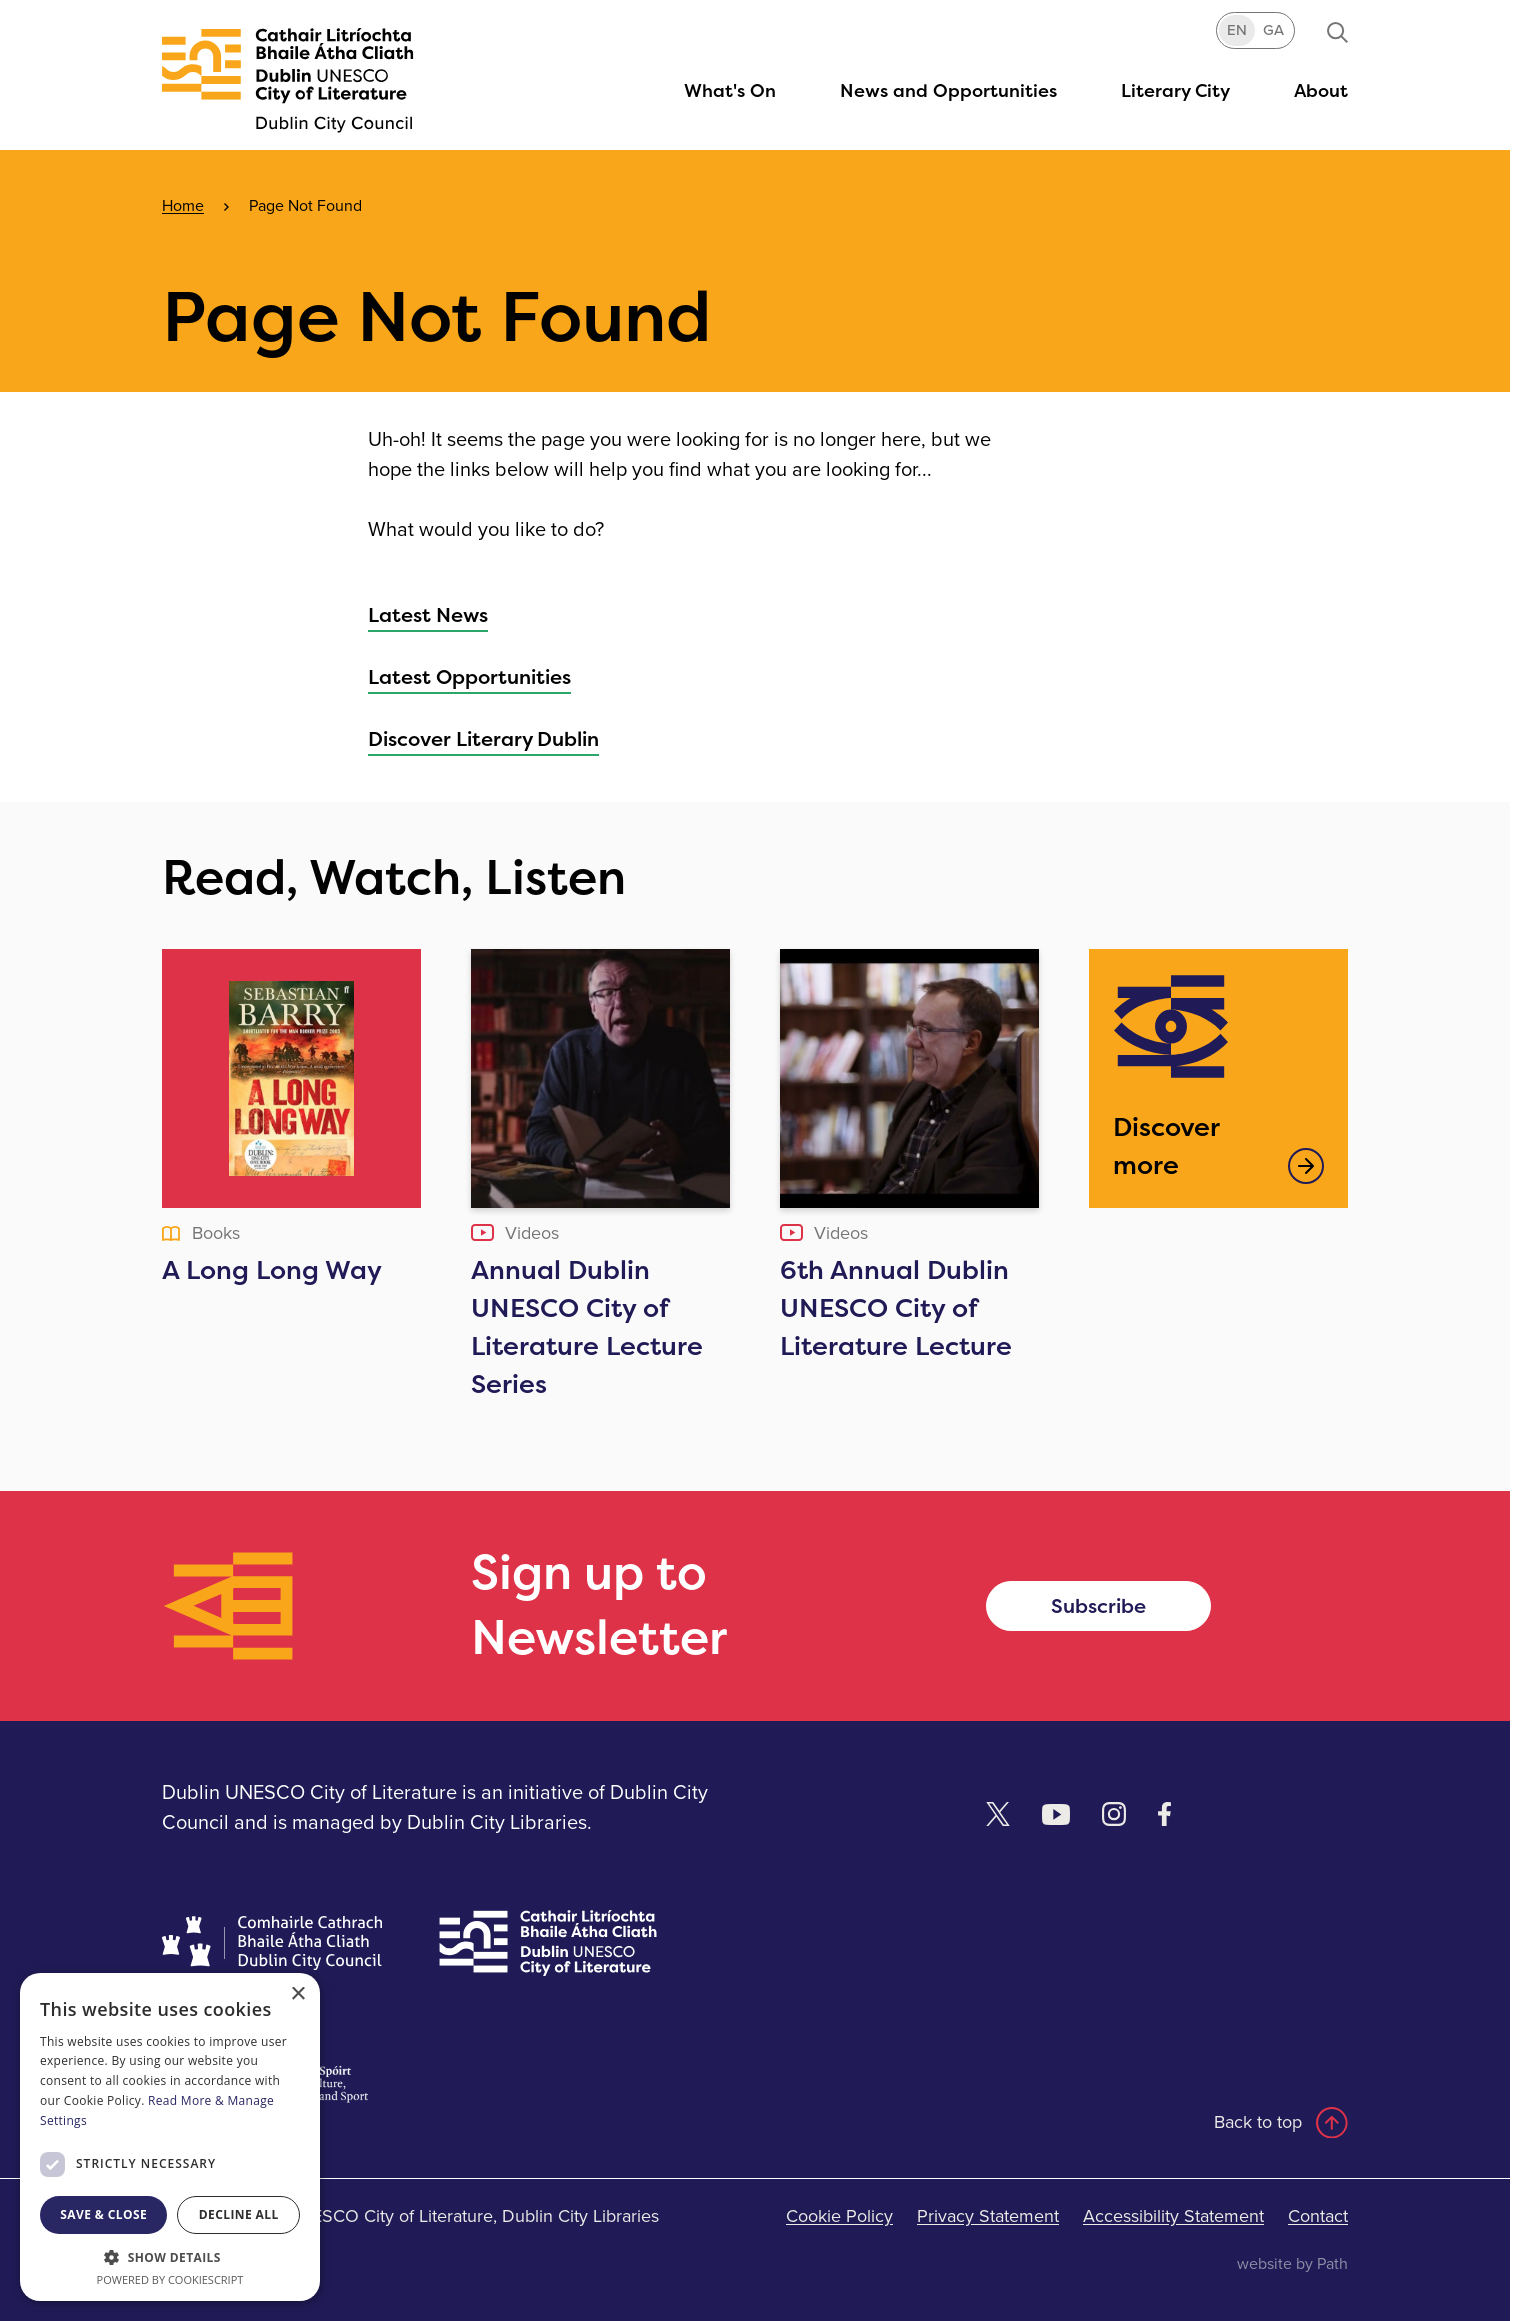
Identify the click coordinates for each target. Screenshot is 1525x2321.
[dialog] (170, 2137)
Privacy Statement (988, 2216)
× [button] (297, 1994)
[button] (1175, 90)
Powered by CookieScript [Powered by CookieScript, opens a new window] (170, 2279)
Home (183, 205)
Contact (1318, 2216)
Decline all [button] (239, 2214)
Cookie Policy (839, 2216)
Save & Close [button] (103, 2214)
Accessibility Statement (1173, 2216)
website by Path (1292, 2263)
